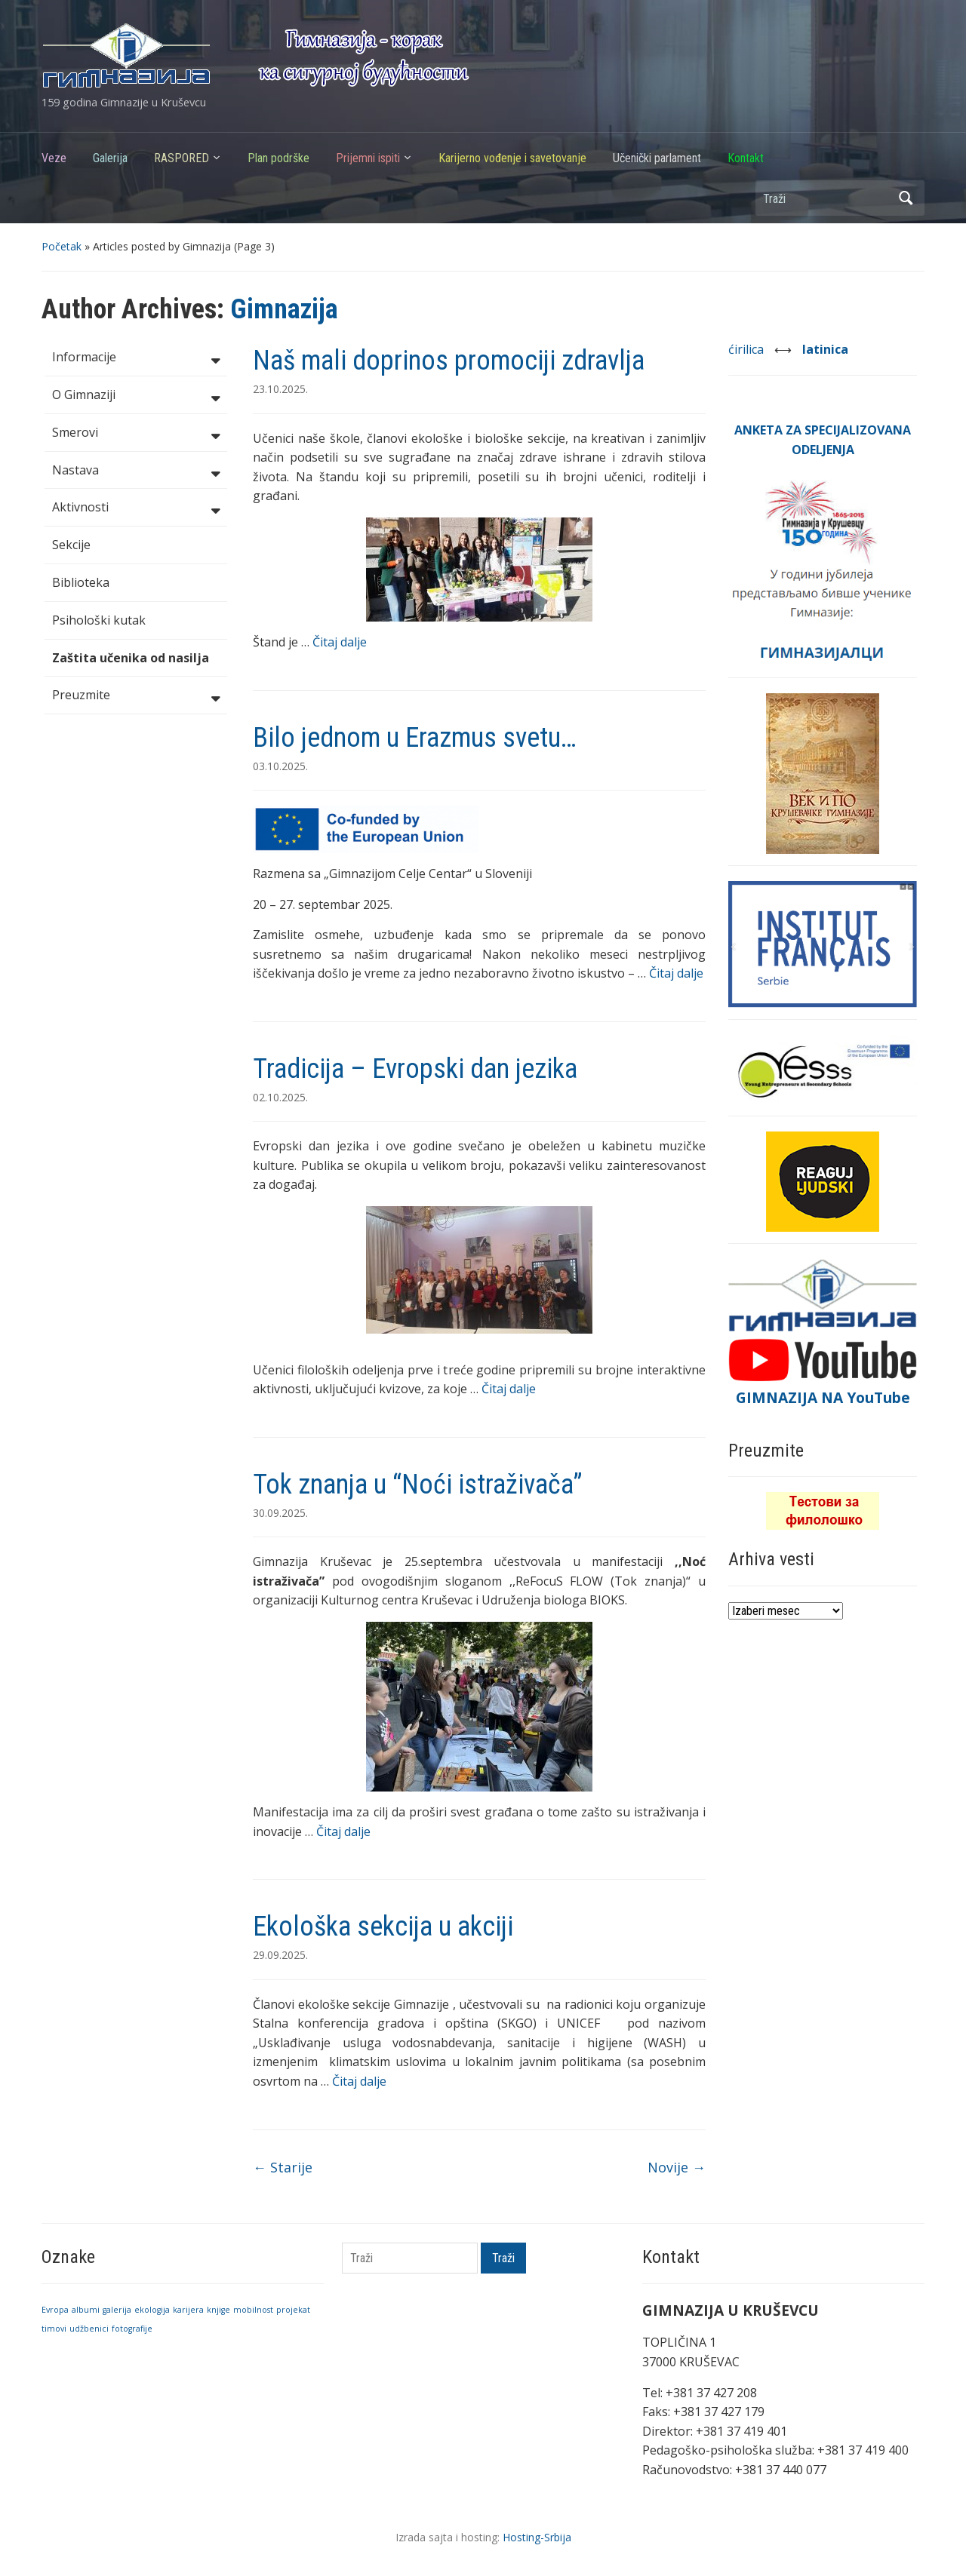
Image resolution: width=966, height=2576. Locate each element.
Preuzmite (136, 696)
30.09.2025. (280, 1513)
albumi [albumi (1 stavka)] (86, 2309)
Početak (62, 246)
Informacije (136, 358)
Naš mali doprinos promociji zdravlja (449, 360)
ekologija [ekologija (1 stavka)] (152, 2309)
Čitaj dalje (339, 642)
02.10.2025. (280, 1097)
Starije (282, 2167)
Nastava (136, 471)
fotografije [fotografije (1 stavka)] (132, 2328)
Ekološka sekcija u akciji (383, 1926)
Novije (677, 2167)
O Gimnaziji (136, 396)
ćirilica (747, 349)
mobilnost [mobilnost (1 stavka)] (253, 2309)
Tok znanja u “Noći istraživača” (418, 1484)
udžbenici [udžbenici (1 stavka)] (89, 2328)
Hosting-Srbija (537, 2537)
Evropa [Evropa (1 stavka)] (55, 2309)
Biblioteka (80, 582)
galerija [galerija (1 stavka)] (117, 2309)
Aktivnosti (136, 508)
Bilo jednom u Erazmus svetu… (415, 738)
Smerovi (136, 434)
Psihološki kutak (99, 620)
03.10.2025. (280, 766)
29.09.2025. (280, 1955)
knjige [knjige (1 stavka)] (218, 2309)
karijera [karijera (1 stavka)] (188, 2309)
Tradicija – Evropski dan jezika (415, 1069)
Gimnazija (284, 309)
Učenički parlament (657, 158)
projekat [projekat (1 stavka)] (293, 2309)
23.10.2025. (280, 389)
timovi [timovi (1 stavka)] (54, 2328)
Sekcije (71, 544)
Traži (905, 198)
